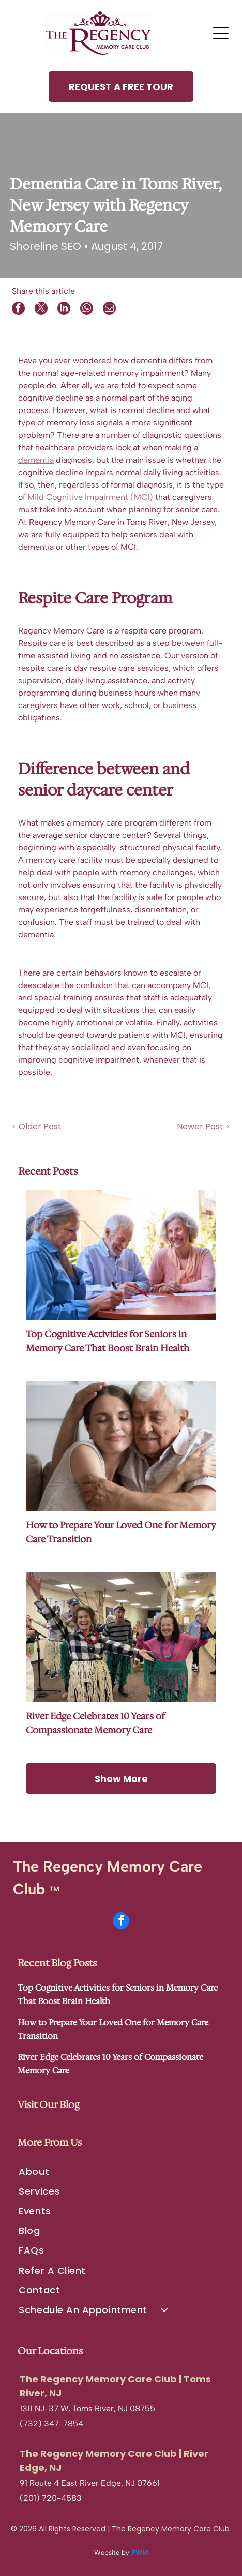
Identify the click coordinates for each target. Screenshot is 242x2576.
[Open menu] (221, 33)
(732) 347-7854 (51, 2423)
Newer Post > (203, 1126)
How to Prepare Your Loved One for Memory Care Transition (121, 1532)
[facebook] (121, 1922)
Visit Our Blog (49, 2104)
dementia (36, 460)
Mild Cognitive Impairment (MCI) (90, 497)
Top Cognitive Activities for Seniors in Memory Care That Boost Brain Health (107, 1341)
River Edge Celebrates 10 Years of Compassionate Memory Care (95, 1723)
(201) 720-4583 (51, 2498)
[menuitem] (121, 2171)
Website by (111, 2552)
